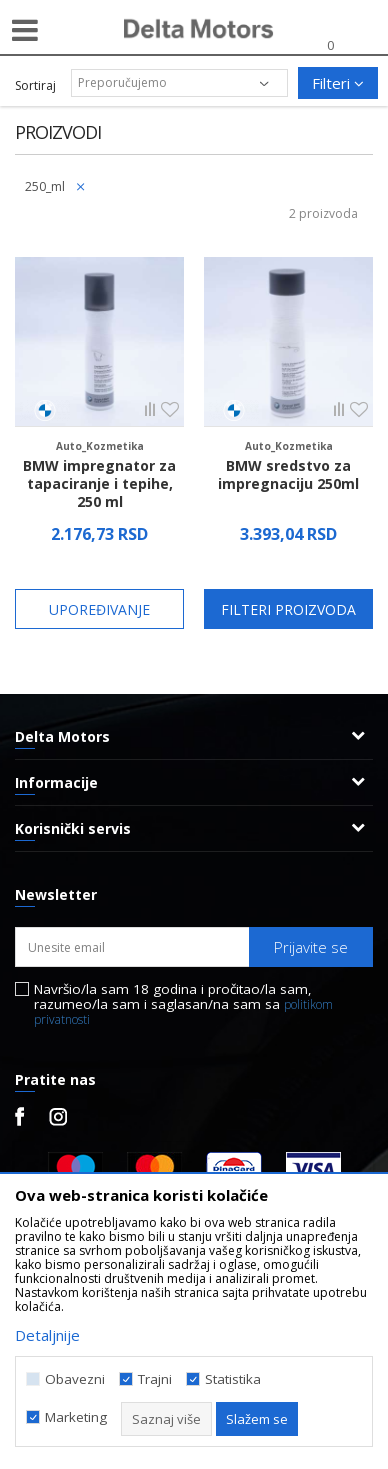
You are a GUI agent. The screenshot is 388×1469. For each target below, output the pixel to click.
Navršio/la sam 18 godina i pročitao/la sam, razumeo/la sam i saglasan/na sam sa (183, 1004)
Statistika (233, 1379)
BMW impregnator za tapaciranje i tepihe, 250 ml (99, 484)
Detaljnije (47, 1335)
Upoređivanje (99, 609)
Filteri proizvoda (288, 609)
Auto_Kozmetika (100, 446)
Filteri (338, 83)
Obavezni (75, 1379)
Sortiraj (35, 85)
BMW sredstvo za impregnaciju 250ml (288, 475)
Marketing (76, 1417)
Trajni (155, 1379)
